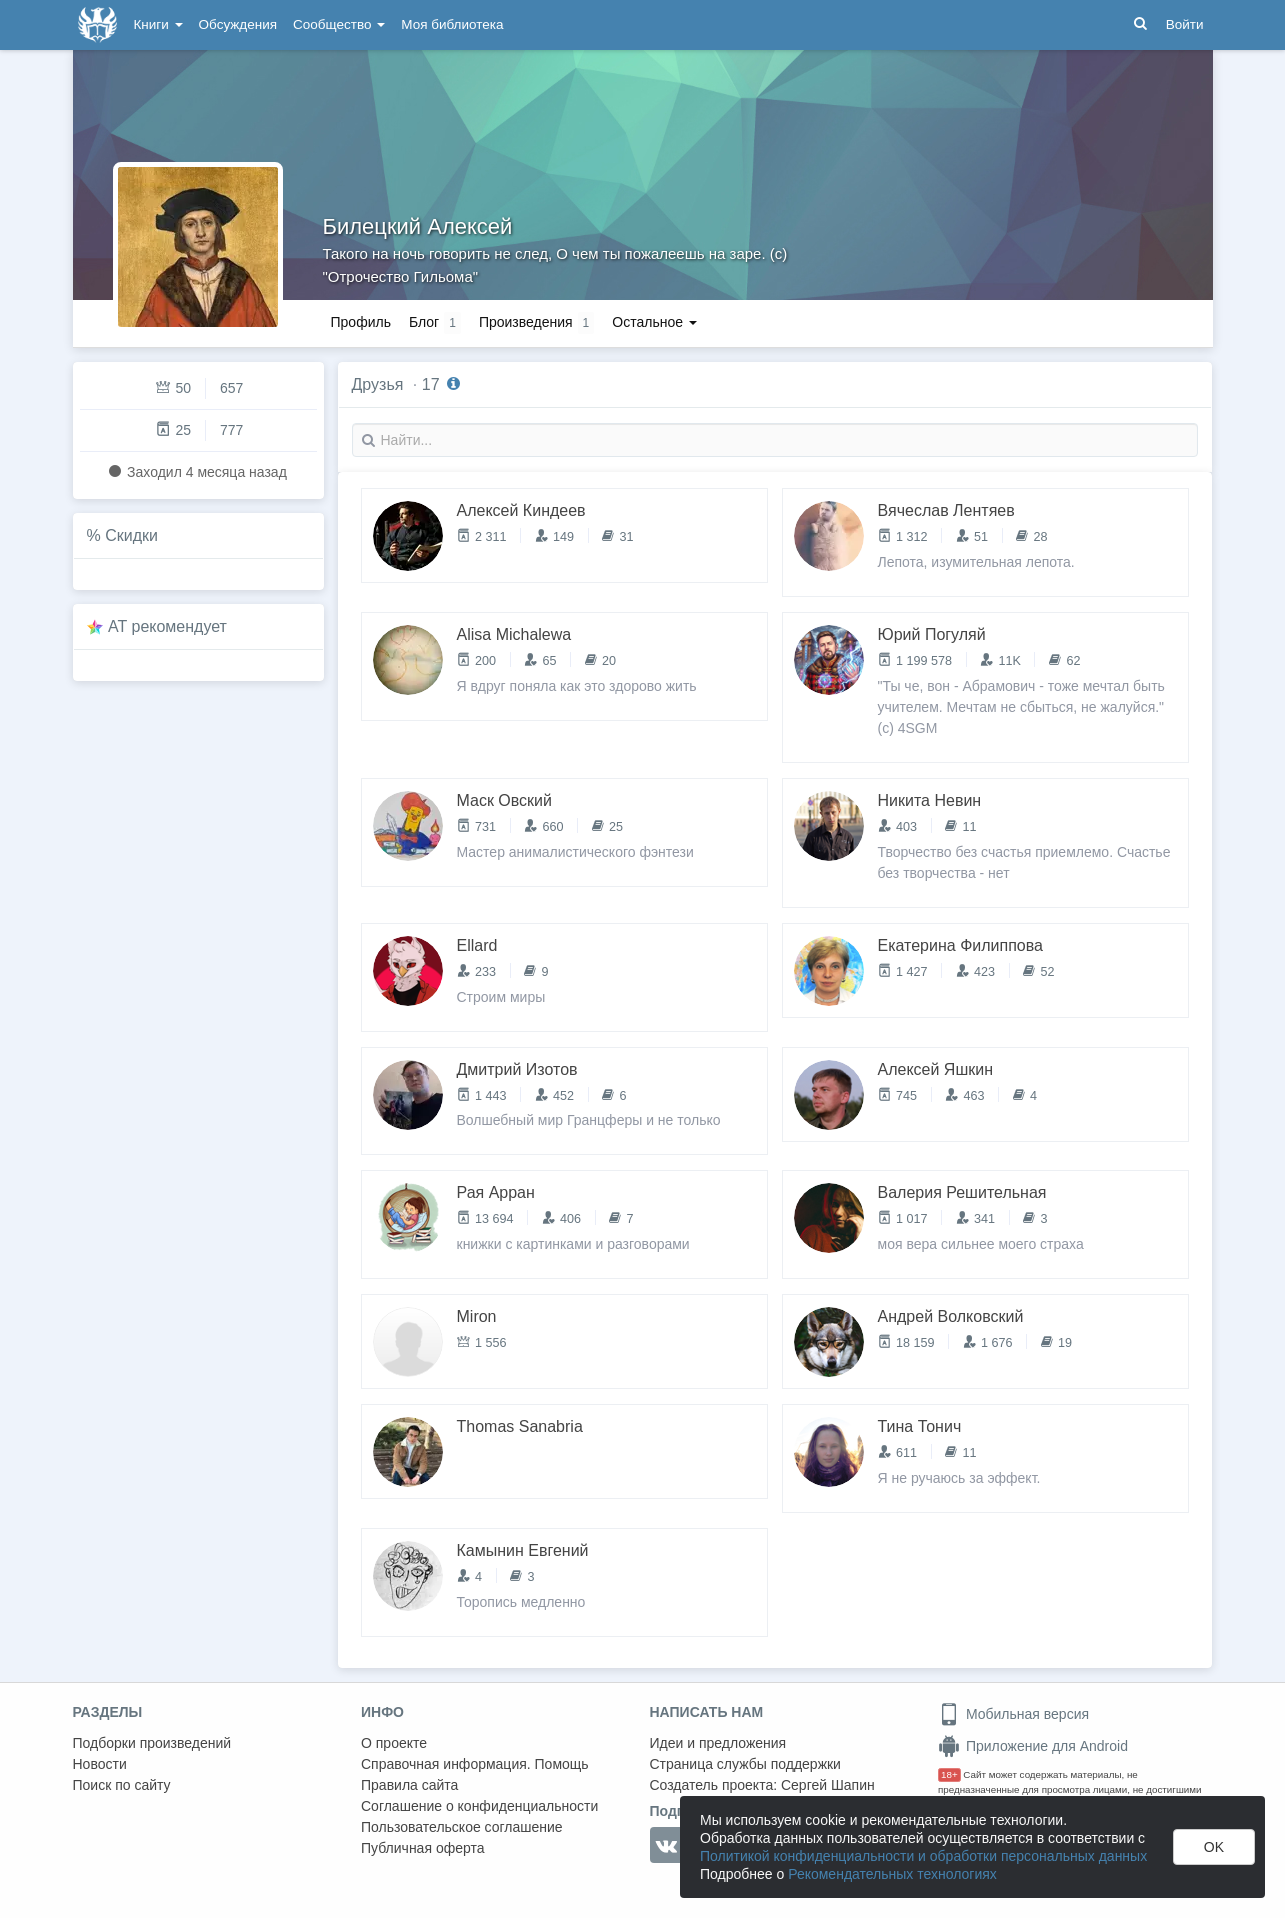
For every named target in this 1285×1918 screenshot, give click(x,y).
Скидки (131, 535)
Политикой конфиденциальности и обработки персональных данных (923, 1856)
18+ (949, 1774)
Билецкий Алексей (418, 226)
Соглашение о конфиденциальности (479, 1806)
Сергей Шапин (828, 1785)
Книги (158, 24)
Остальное (654, 322)
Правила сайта (409, 1785)
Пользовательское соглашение (462, 1827)
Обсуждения (238, 24)
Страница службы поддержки (745, 1764)
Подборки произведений (152, 1743)
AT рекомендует (167, 626)
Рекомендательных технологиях (892, 1874)
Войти (1185, 24)
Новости (100, 1764)
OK (1214, 1847)
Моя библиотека (452, 24)
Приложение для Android (1033, 1746)
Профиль (361, 322)
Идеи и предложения (718, 1743)
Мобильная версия (1013, 1714)
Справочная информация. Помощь (475, 1764)
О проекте (394, 1743)
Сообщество (339, 24)
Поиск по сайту (122, 1785)
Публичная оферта (423, 1848)
